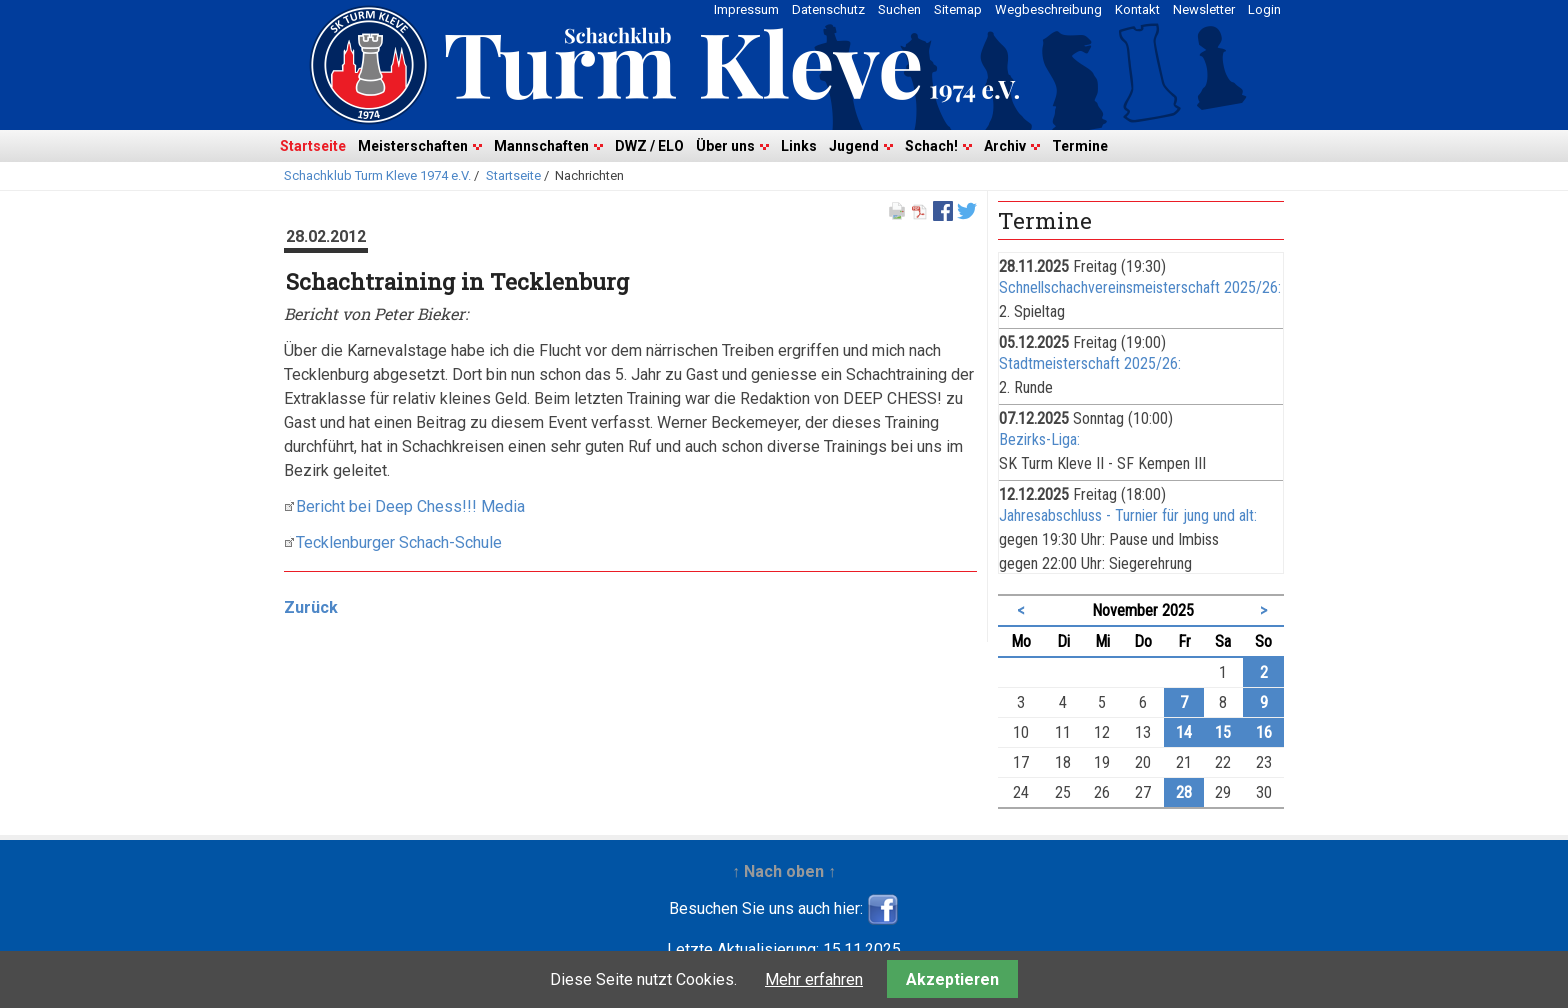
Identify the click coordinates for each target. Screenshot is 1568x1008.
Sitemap (958, 9)
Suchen (899, 9)
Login (1264, 9)
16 (1264, 732)
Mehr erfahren (814, 979)
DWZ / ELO (649, 146)
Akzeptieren (952, 979)
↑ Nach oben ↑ (784, 871)
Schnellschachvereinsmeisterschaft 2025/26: (1140, 287)
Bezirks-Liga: (1039, 439)
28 (1184, 792)
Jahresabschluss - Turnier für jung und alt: (1128, 515)
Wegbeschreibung (1048, 9)
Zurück (311, 607)
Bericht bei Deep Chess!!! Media (410, 506)
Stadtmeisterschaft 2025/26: (1090, 363)
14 (1184, 732)
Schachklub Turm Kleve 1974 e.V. (377, 175)
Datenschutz (828, 9)
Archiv (1005, 146)
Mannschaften (541, 146)
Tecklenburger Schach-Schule (399, 542)
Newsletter (1204, 9)
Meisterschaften (413, 146)
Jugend (854, 146)
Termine (1080, 146)
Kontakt (1137, 9)
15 (1223, 732)
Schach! (931, 146)
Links (799, 146)
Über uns (725, 146)
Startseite (313, 146)
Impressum (746, 9)
